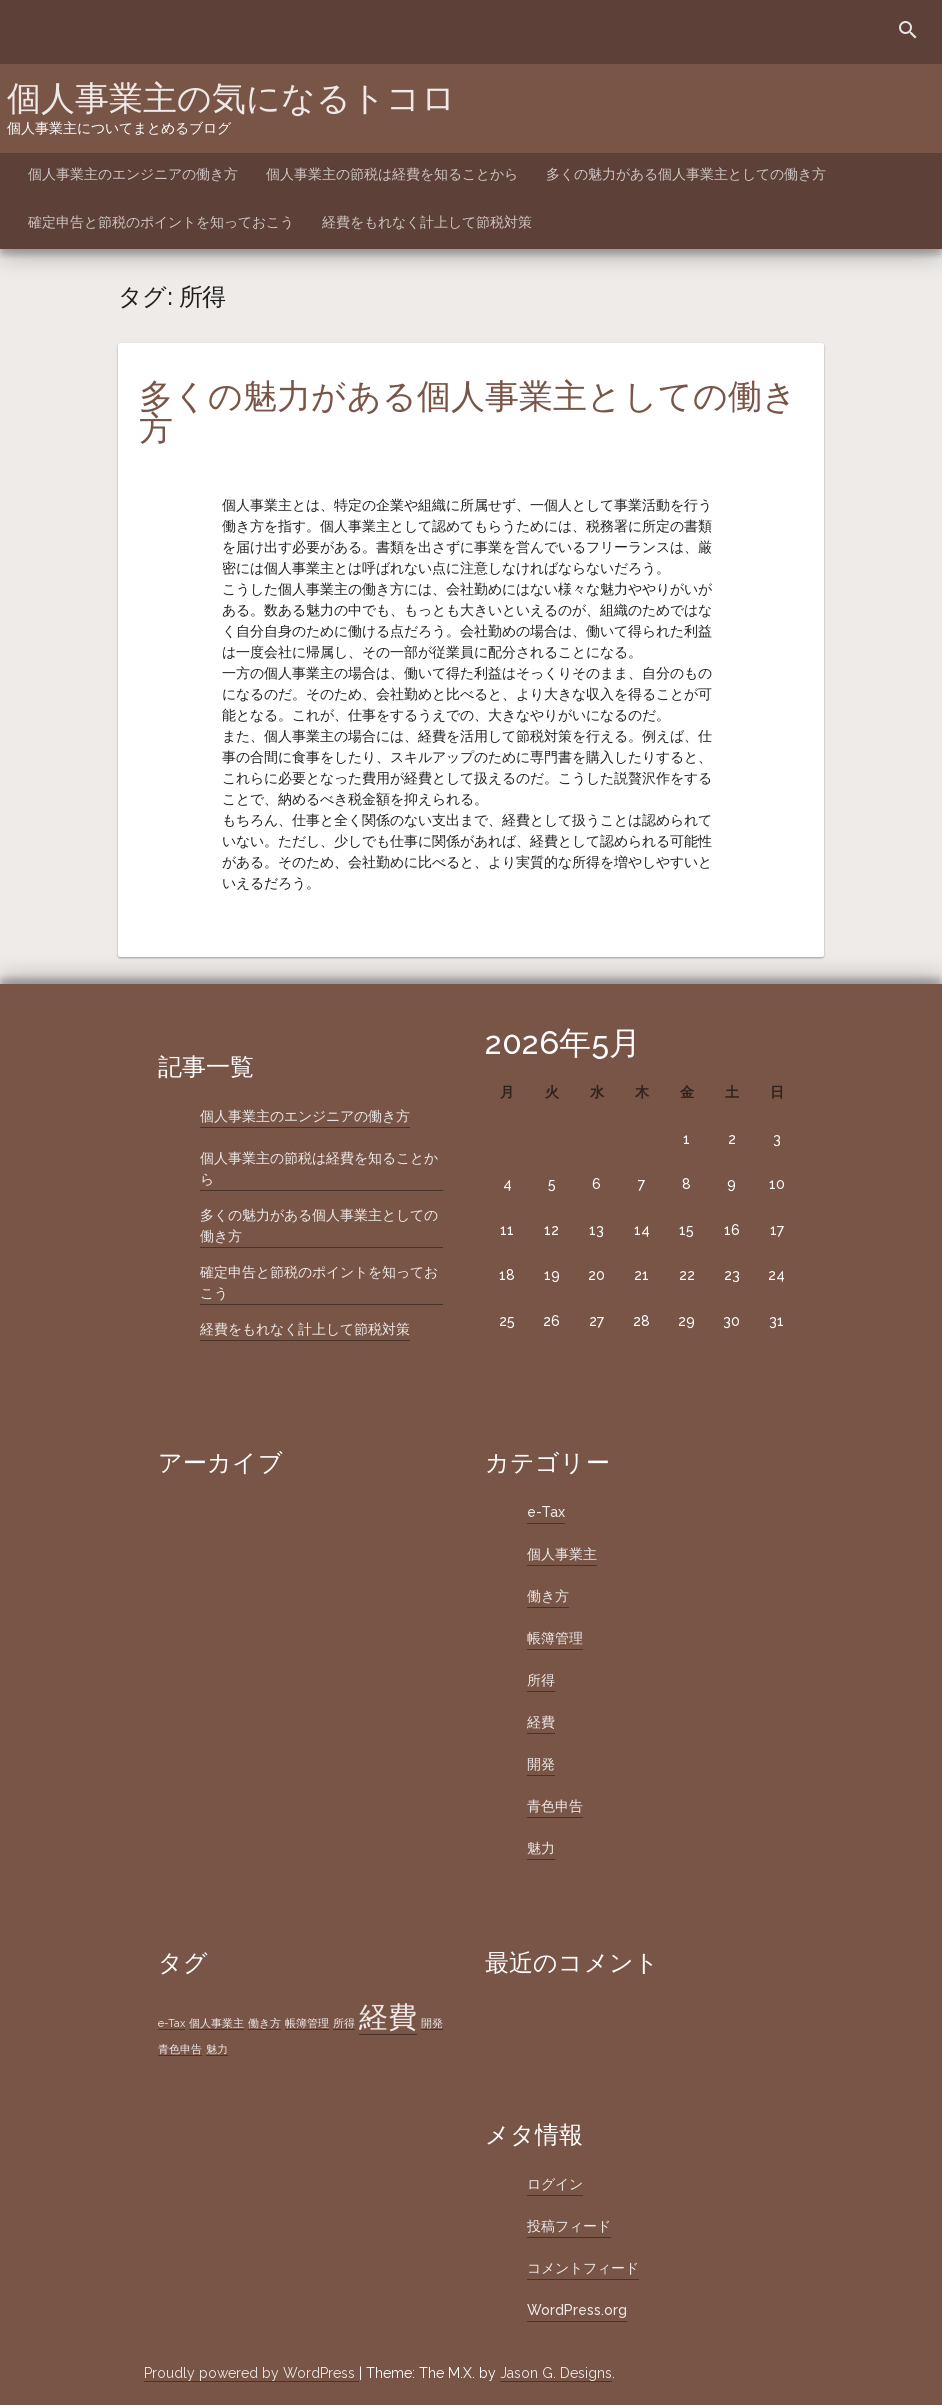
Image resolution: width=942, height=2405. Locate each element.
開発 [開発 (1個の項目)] (432, 2023)
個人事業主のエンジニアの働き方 (133, 174)
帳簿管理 (555, 1638)
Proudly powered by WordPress (251, 2373)
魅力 (541, 1848)
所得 (541, 1680)
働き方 (548, 1596)
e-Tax (546, 1512)
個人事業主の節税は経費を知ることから (392, 174)
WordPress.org (577, 2310)
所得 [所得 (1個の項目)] (344, 2023)
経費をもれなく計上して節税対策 (427, 222)
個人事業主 (562, 1554)
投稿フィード (569, 2226)
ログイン (555, 2184)
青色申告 (555, 1806)
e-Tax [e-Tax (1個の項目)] (171, 2023)
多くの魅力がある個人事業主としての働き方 (686, 174)
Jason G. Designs (556, 2373)
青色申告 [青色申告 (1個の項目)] (180, 2049)
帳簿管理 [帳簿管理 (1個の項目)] (307, 2023)
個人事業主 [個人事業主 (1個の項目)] (216, 2023)
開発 (541, 1764)
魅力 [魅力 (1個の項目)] (217, 2049)
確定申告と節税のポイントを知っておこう (161, 222)
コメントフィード (583, 2268)
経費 (541, 1722)
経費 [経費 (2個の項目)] (388, 2016)
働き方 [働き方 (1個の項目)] (264, 2023)
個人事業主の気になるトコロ (231, 98)
